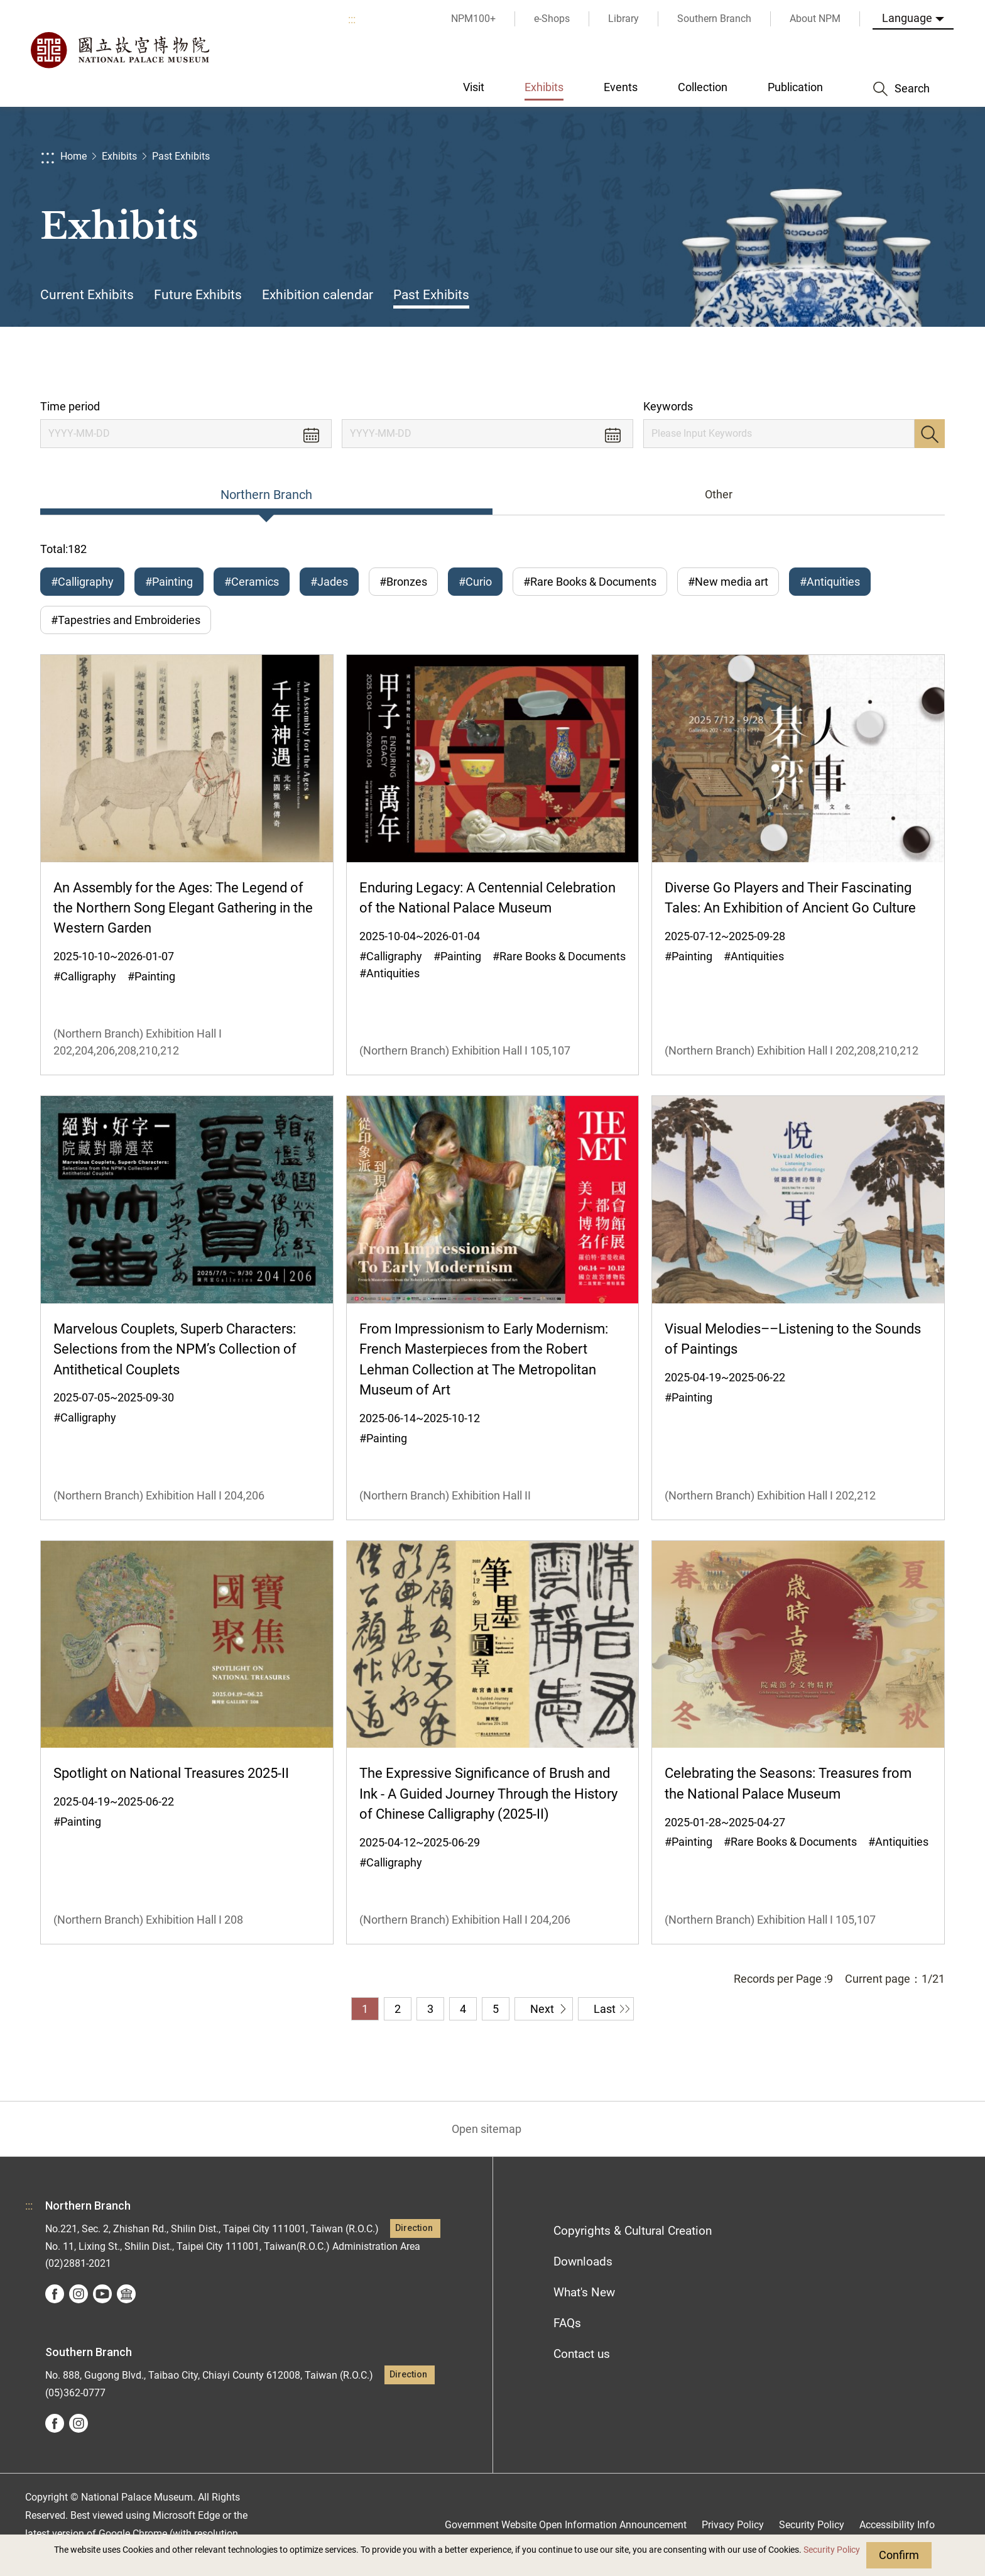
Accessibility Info (897, 2525)
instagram (78, 2293)
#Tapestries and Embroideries (125, 620)
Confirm (899, 2555)
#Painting (169, 581)
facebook (54, 2293)
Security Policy (831, 2550)
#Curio (475, 581)
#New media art (728, 581)
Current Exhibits (87, 294)
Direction (414, 2228)
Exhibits (119, 156)
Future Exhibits (198, 294)
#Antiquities (830, 581)
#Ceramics (251, 581)
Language (907, 18)
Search (930, 433)
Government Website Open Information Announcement (566, 2525)
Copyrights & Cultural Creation (632, 2230)
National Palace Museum (119, 50)
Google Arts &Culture (126, 2293)
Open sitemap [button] (486, 2128)
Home (73, 156)
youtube (102, 2293)
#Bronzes (403, 581)
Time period (70, 406)
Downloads (582, 2261)
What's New (584, 2292)
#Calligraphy (82, 581)
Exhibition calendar (317, 294)
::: (352, 19)
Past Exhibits (181, 156)
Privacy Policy (733, 2525)
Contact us (581, 2354)
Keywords (668, 406)
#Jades (329, 581)
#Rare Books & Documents (589, 581)
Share (808, 363)
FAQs (567, 2323)
